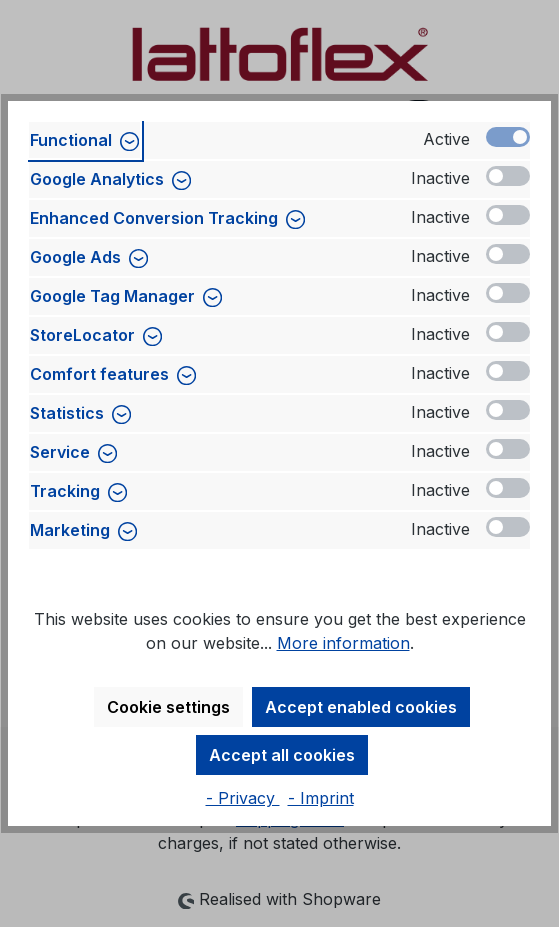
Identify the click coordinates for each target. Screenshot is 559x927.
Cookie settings (168, 707)
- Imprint (321, 798)
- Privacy (243, 798)
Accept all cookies (282, 755)
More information (343, 643)
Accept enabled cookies (361, 707)
